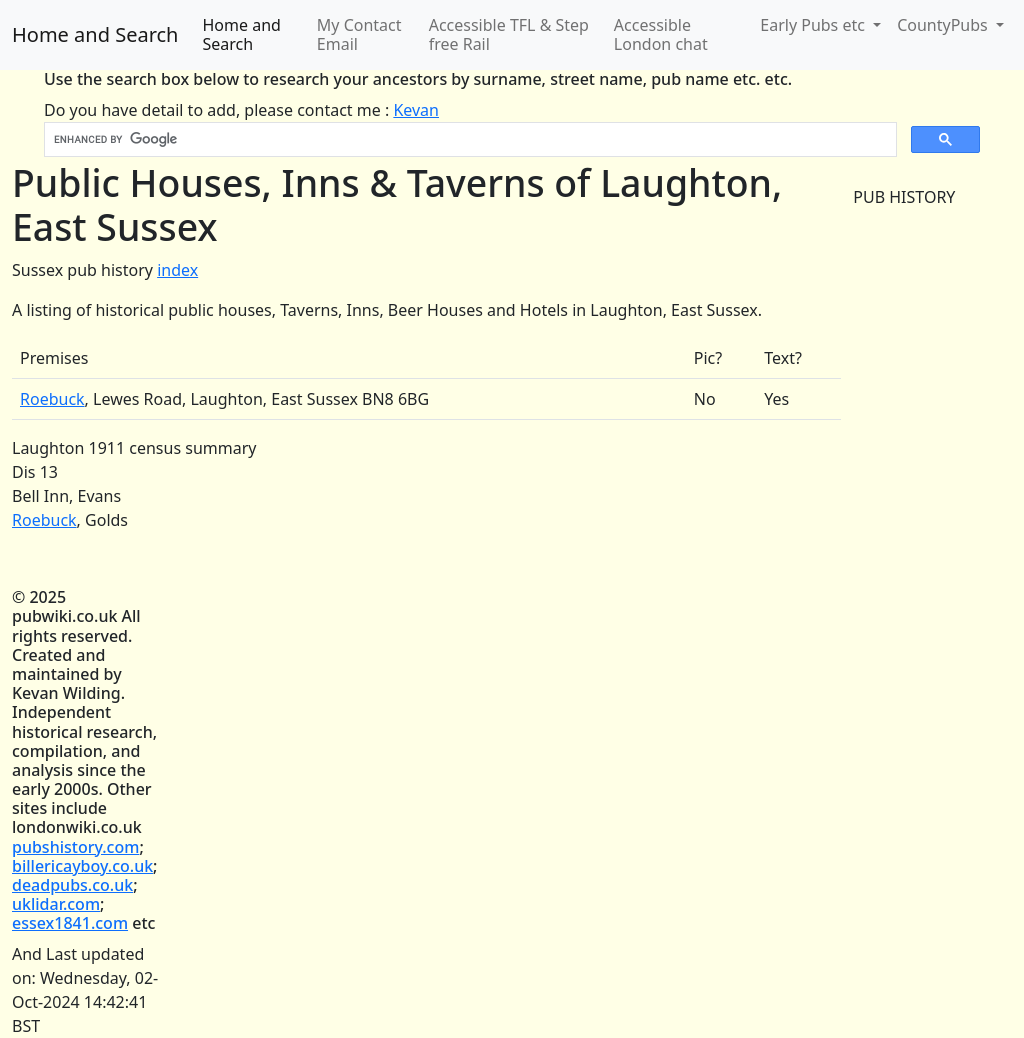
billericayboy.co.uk (82, 866)
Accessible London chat (661, 34)
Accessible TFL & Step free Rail (509, 34)
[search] (468, 140)
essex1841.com (70, 923)
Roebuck (52, 399)
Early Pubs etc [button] (814, 25)
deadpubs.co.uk (72, 885)
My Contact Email (359, 34)
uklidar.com (56, 904)
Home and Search (95, 34)
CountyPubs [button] (944, 25)
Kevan (416, 110)
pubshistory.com (75, 847)
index (177, 270)
